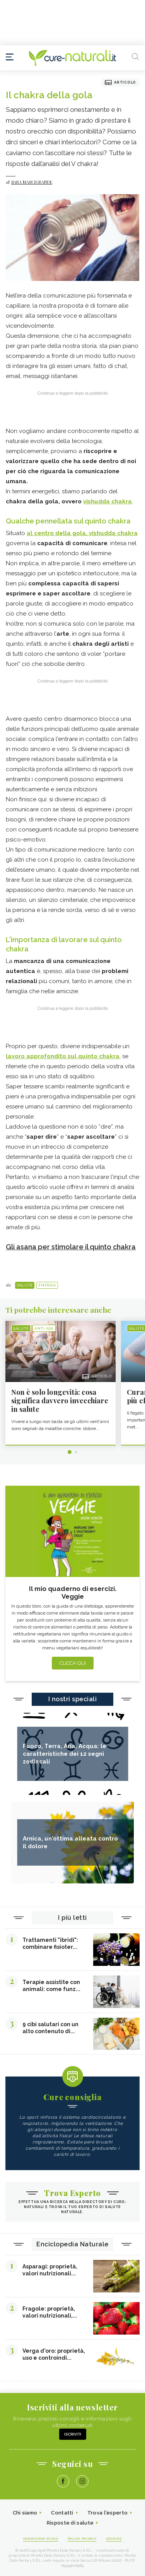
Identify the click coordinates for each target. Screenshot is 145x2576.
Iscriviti (72, 2434)
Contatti (62, 2513)
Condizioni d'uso (40, 2538)
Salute (24, 1285)
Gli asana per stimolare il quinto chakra (71, 1247)
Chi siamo (25, 2513)
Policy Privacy (82, 2538)
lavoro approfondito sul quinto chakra (62, 1056)
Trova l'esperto (107, 2513)
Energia (47, 1285)
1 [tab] (70, 1452)
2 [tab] (76, 1452)
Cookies (114, 2538)
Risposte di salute (70, 2523)
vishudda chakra (107, 501)
